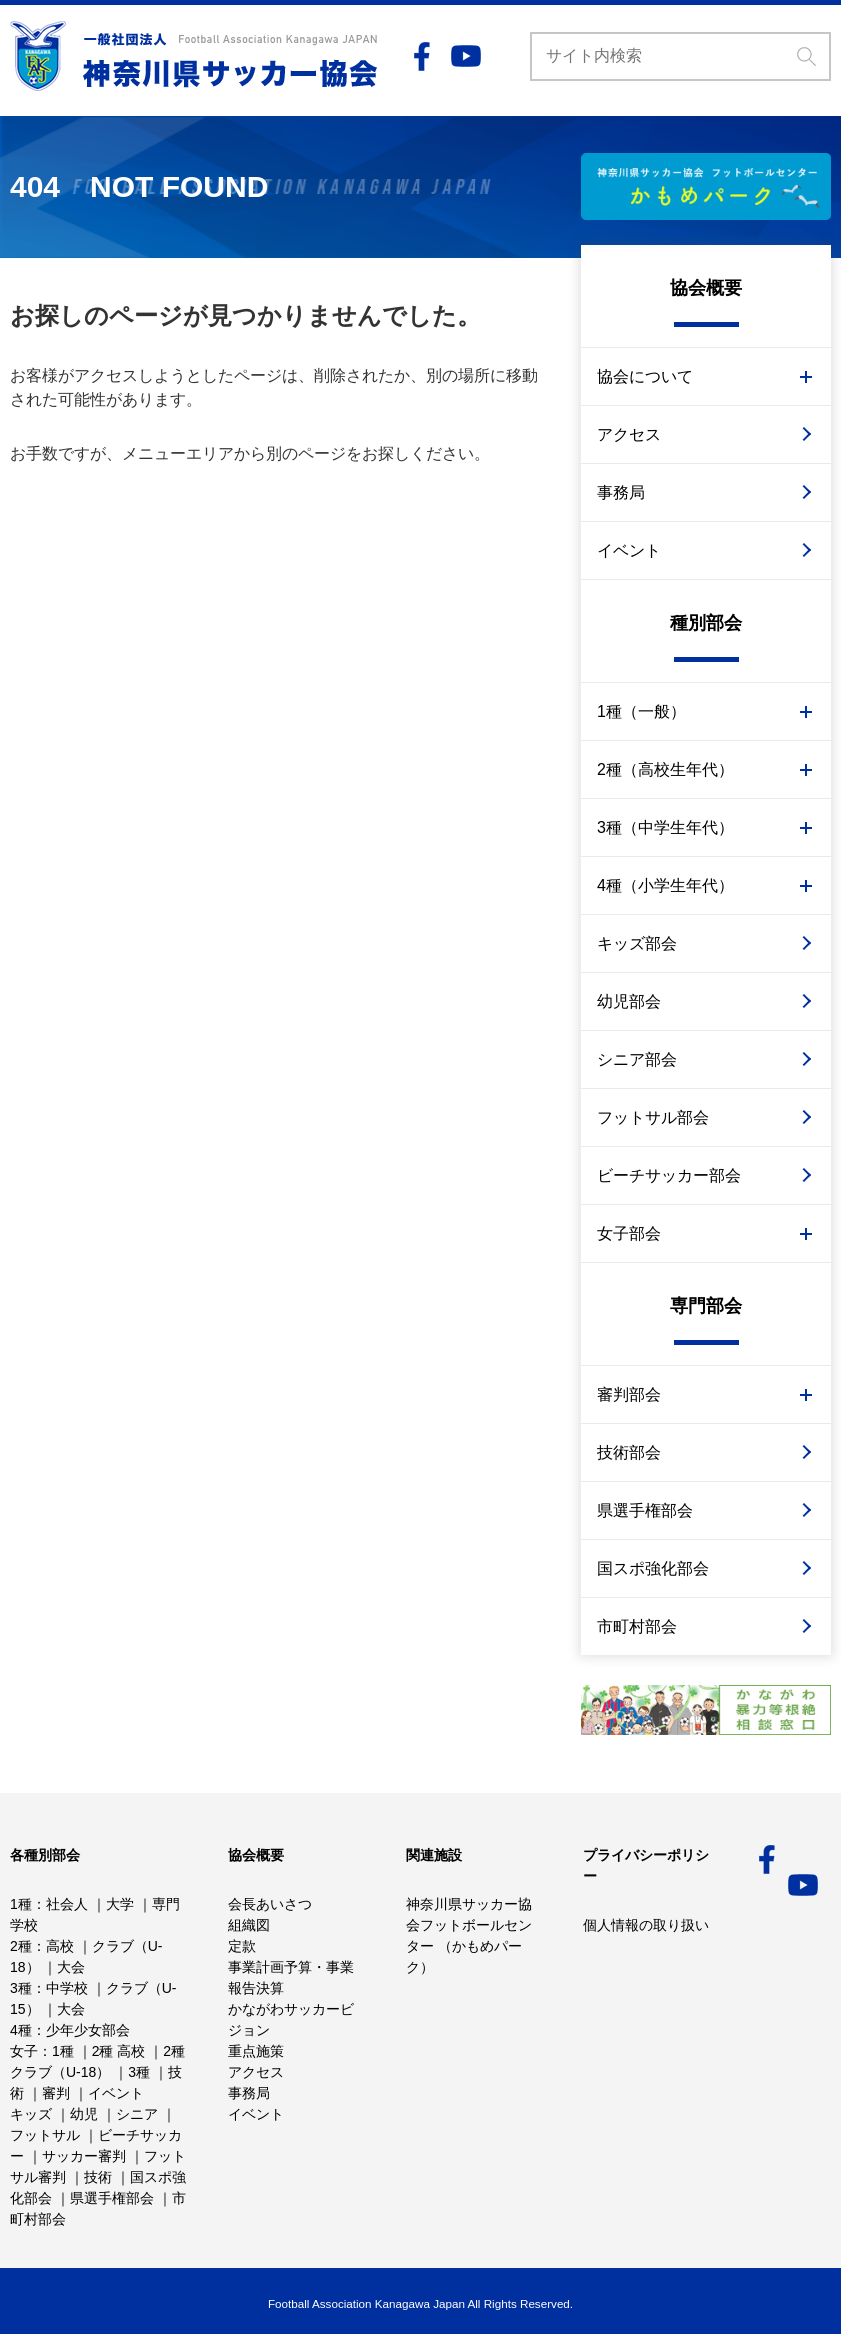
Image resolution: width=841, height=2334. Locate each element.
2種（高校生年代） (665, 769)
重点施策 (256, 2051)
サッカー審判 (84, 2156)
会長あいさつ (270, 1904)
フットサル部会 (653, 1117)
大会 (71, 1967)
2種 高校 (119, 2051)
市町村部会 (637, 1626)
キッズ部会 (637, 943)
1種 (21, 1904)
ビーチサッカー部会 (669, 1175)
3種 (21, 1988)
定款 (242, 1946)
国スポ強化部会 (653, 1568)
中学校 (67, 1988)
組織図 (249, 1925)
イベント (629, 550)
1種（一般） (641, 711)
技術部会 (629, 1452)
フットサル (45, 2135)
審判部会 (629, 1394)
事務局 (621, 492)
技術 (98, 2177)
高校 (60, 1946)
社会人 (67, 1904)
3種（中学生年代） (665, 827)
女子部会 (629, 1233)
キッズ (31, 2114)
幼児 (84, 2114)
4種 (21, 2030)
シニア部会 (637, 1059)
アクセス (629, 434)
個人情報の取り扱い (646, 1925)
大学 (120, 1904)
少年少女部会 (88, 2030)
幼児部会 (629, 1001)
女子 (24, 2051)
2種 (21, 1946)
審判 (56, 2093)
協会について (645, 376)
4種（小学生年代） (665, 885)
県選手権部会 (645, 1510)
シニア (137, 2114)
